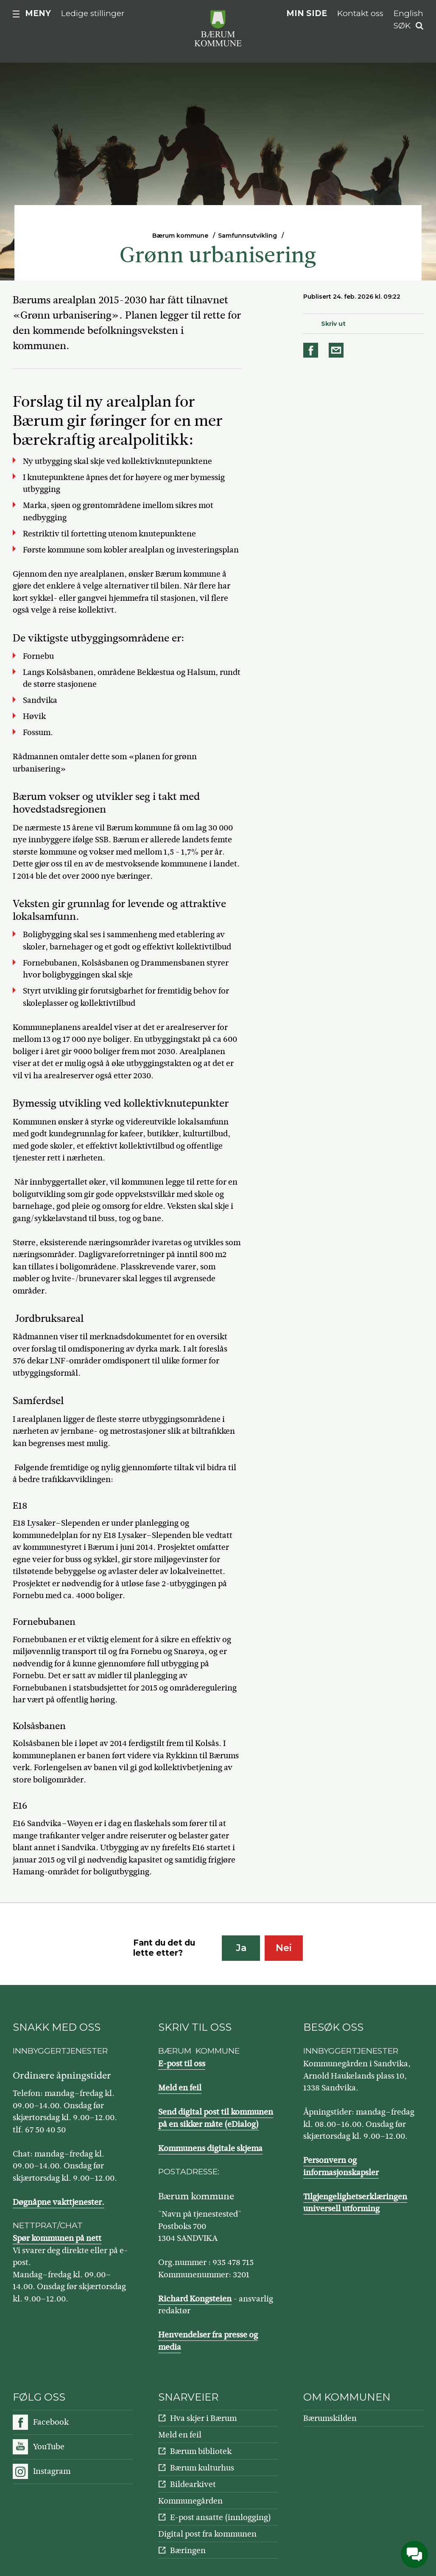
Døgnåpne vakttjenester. (58, 2202)
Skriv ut (333, 324)
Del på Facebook (312, 350)
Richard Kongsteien (195, 2298)
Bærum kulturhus (202, 2467)
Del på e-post (338, 350)
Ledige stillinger (93, 13)
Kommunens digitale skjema (210, 2148)
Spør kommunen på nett (57, 2238)
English (408, 13)
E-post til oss (181, 2063)
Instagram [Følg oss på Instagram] (51, 2471)
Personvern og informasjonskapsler (341, 2166)
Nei (284, 1948)
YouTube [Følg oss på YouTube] (48, 2446)
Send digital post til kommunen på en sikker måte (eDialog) (215, 2118)
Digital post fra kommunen (207, 2534)
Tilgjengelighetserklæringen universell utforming (355, 2203)
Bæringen (188, 2550)
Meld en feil (179, 2087)
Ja (241, 1948)
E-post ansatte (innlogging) (220, 2517)
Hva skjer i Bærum (203, 2418)
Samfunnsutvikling (247, 235)
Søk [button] (402, 26)
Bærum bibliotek (201, 2451)
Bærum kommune (180, 235)
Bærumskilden (330, 2418)
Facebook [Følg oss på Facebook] (51, 2422)
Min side (306, 13)
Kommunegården (190, 2501)
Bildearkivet (193, 2484)
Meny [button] (38, 13)
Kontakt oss (360, 13)
